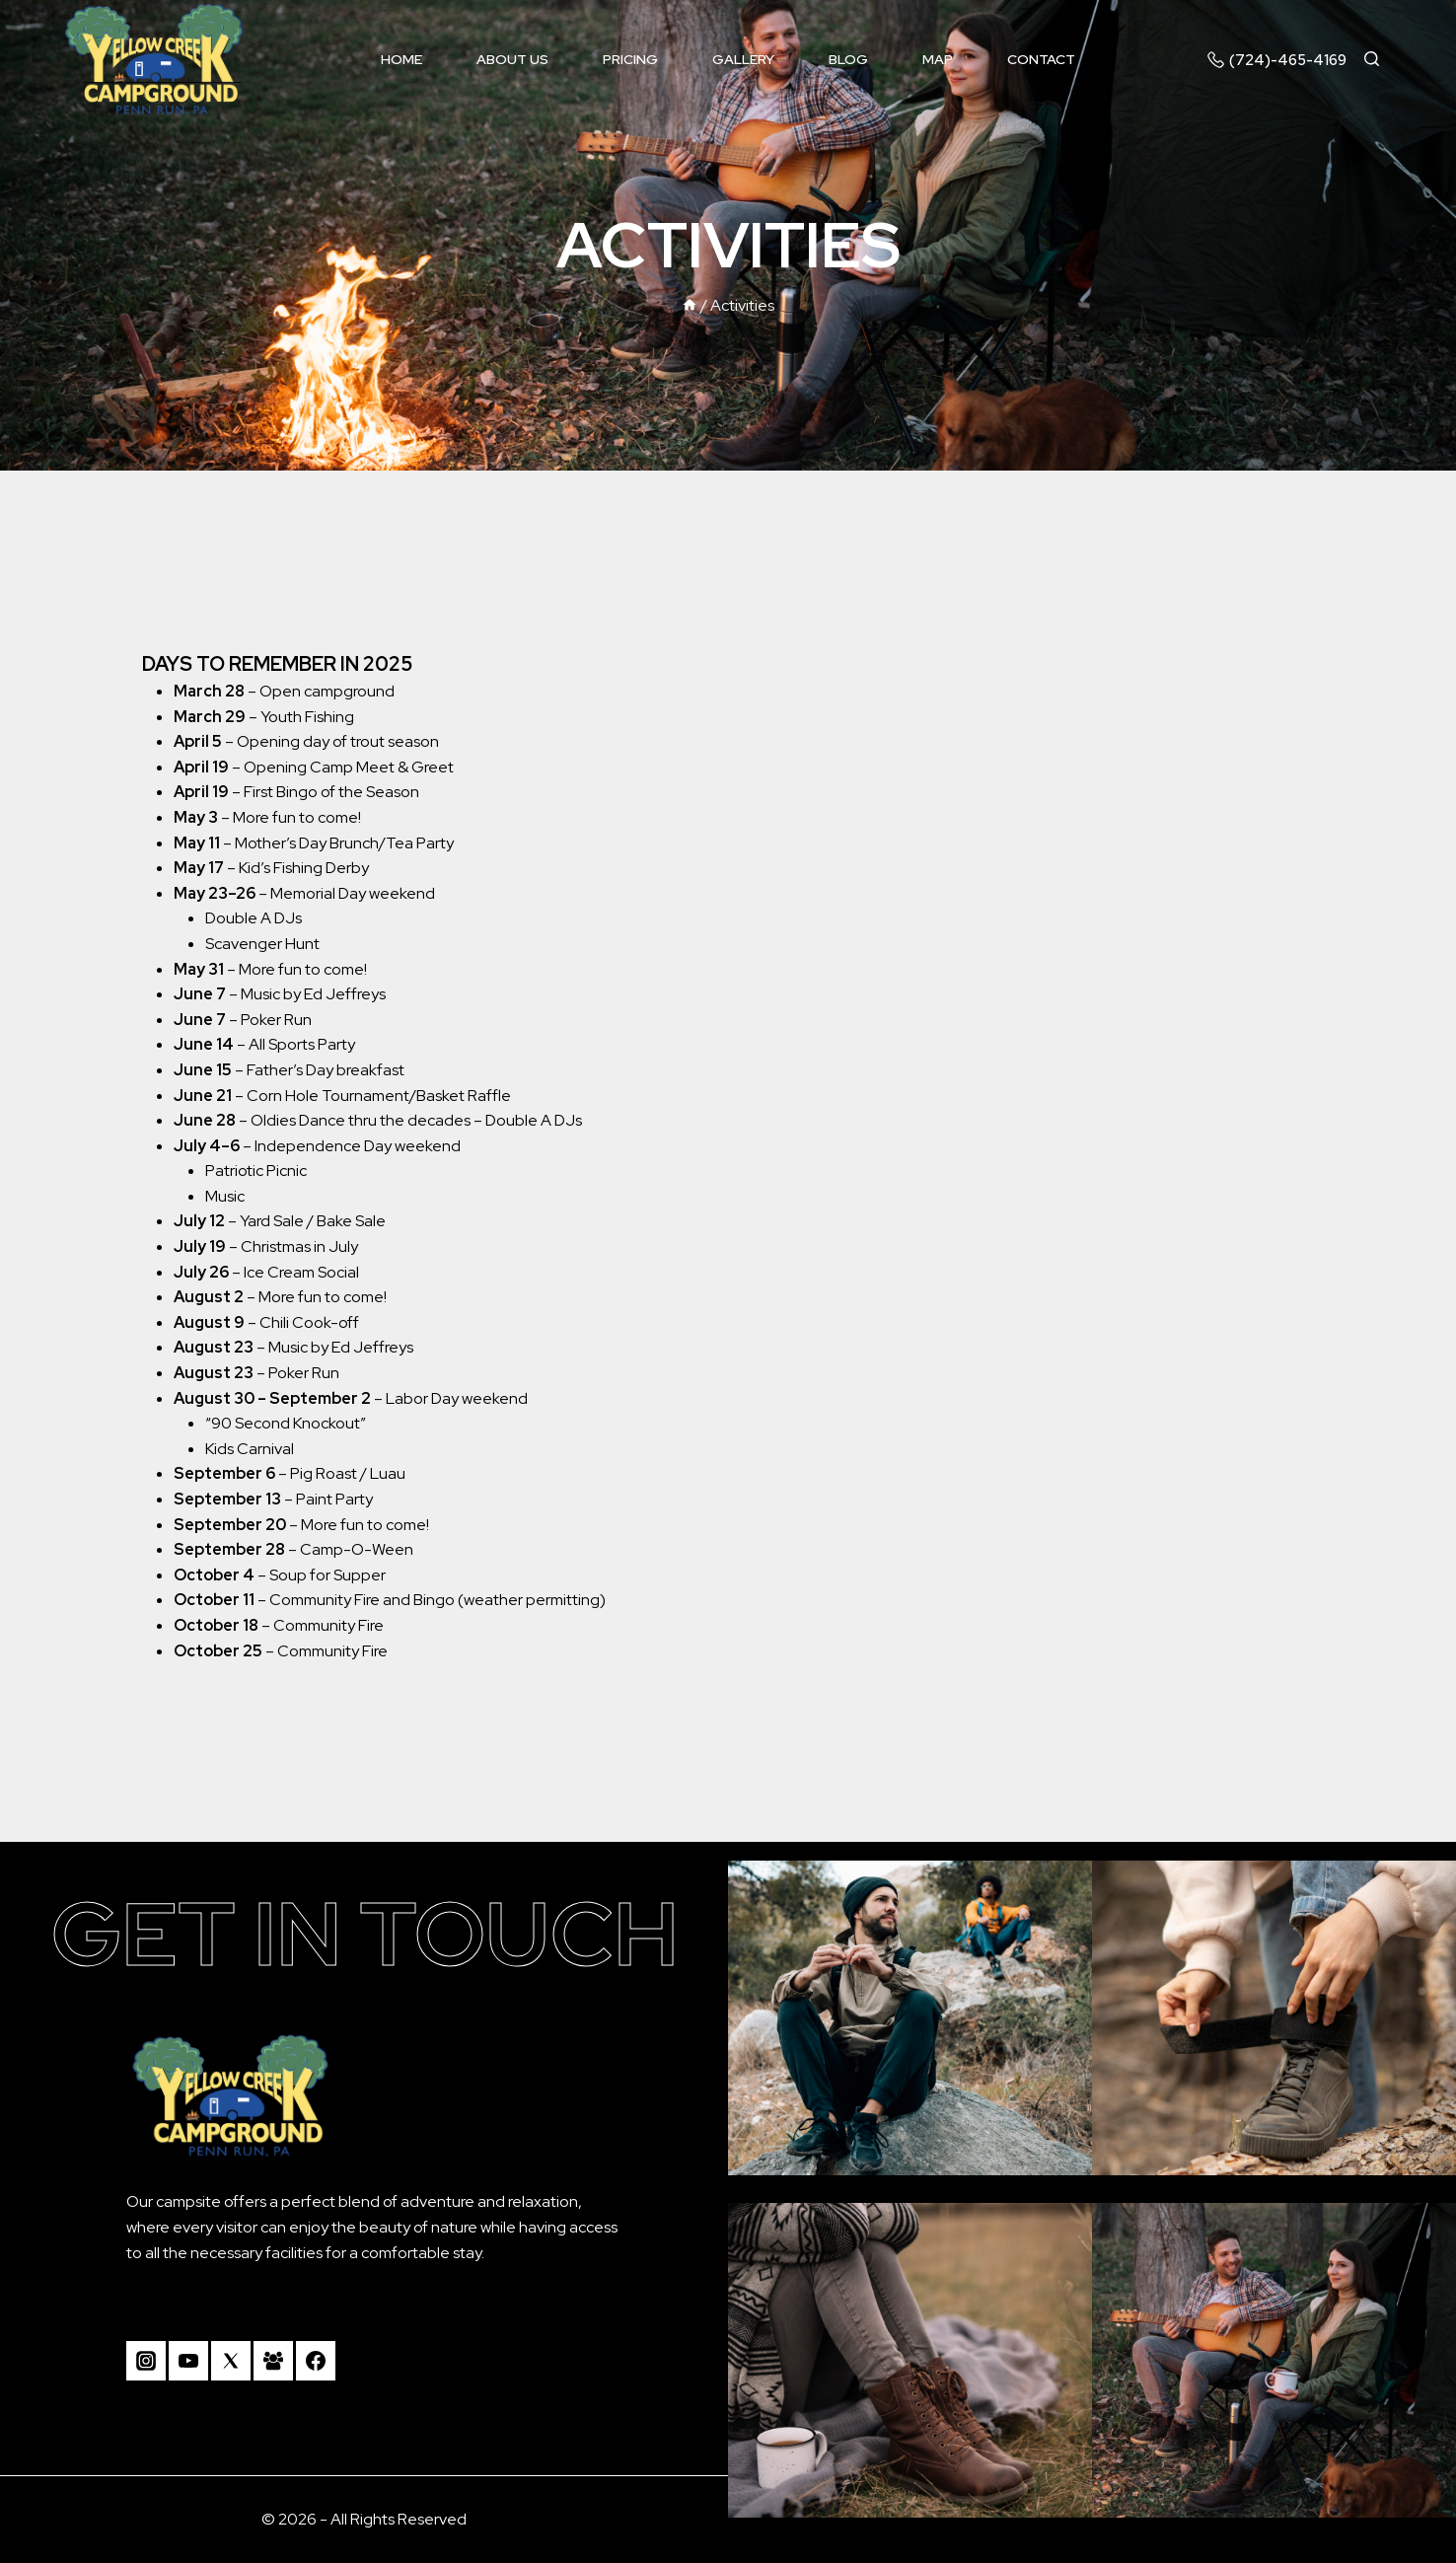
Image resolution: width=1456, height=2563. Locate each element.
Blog (848, 59)
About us (512, 59)
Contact (1041, 59)
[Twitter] (231, 2360)
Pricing (630, 59)
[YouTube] (188, 2360)
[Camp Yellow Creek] (154, 59)
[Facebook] (315, 2360)
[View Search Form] (1380, 59)
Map (937, 59)
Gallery (743, 59)
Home (401, 59)
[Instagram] (146, 2360)
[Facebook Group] (273, 2360)
